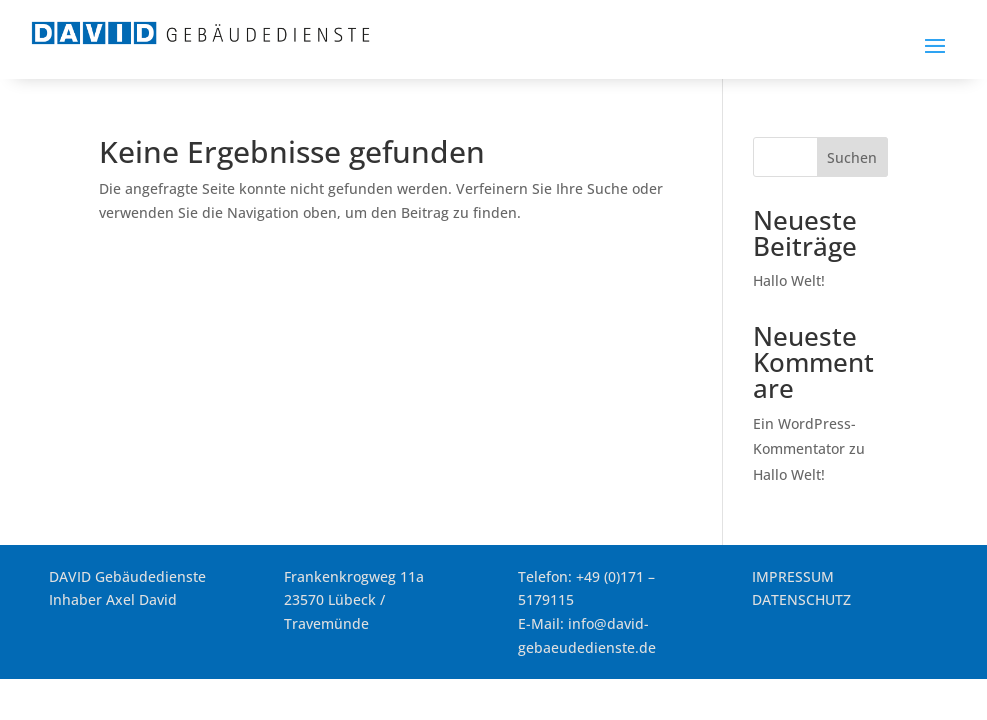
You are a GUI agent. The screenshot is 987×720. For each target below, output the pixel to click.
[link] (200, 40)
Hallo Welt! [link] (789, 280)
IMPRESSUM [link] (793, 576)
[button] (935, 45)
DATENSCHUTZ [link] (801, 599)
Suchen (852, 157)
